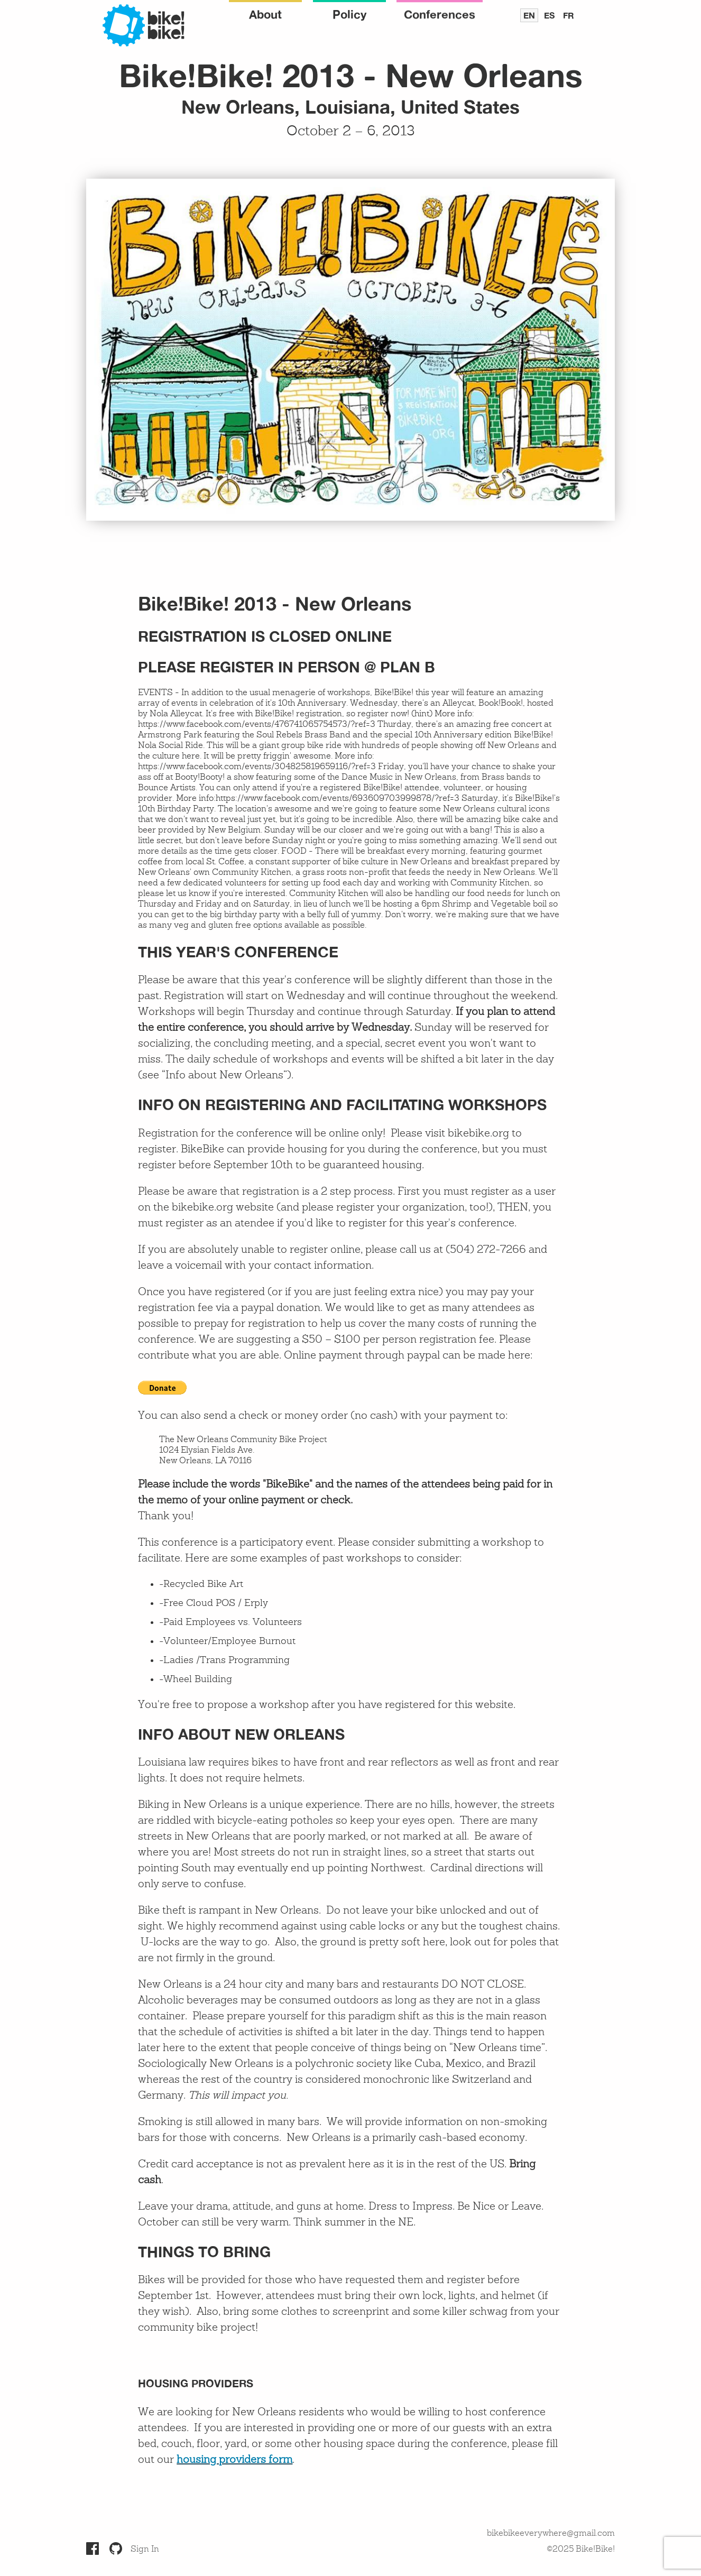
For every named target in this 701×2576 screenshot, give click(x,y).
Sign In (145, 2549)
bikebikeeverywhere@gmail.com (551, 2533)
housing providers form (234, 2460)
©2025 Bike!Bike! (581, 2549)
